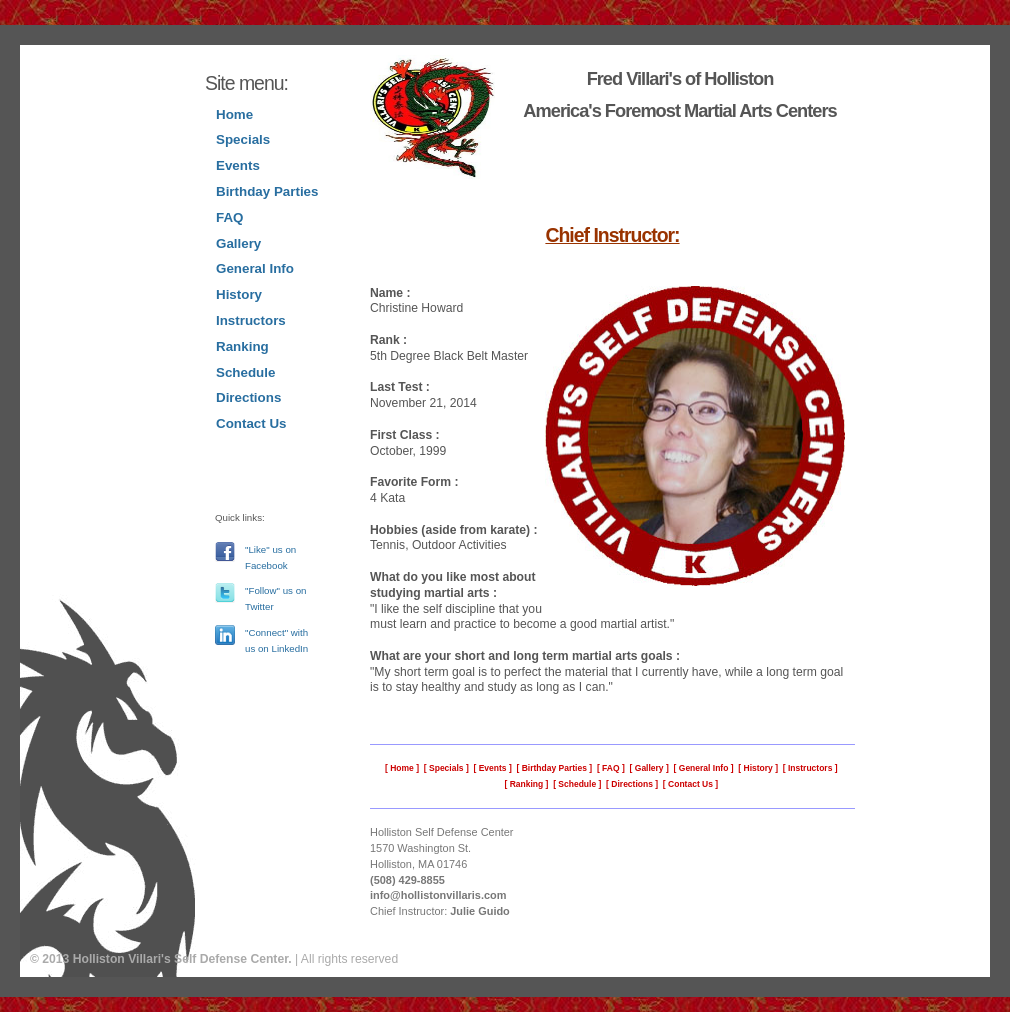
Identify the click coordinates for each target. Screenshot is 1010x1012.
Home (234, 114)
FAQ (229, 217)
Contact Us (251, 423)
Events (238, 165)
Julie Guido (480, 911)
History (239, 294)
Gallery (238, 243)
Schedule (245, 372)
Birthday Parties (267, 191)
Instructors (251, 320)
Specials (243, 139)
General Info (255, 268)
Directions (248, 397)
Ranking (242, 346)
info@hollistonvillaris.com (438, 895)
